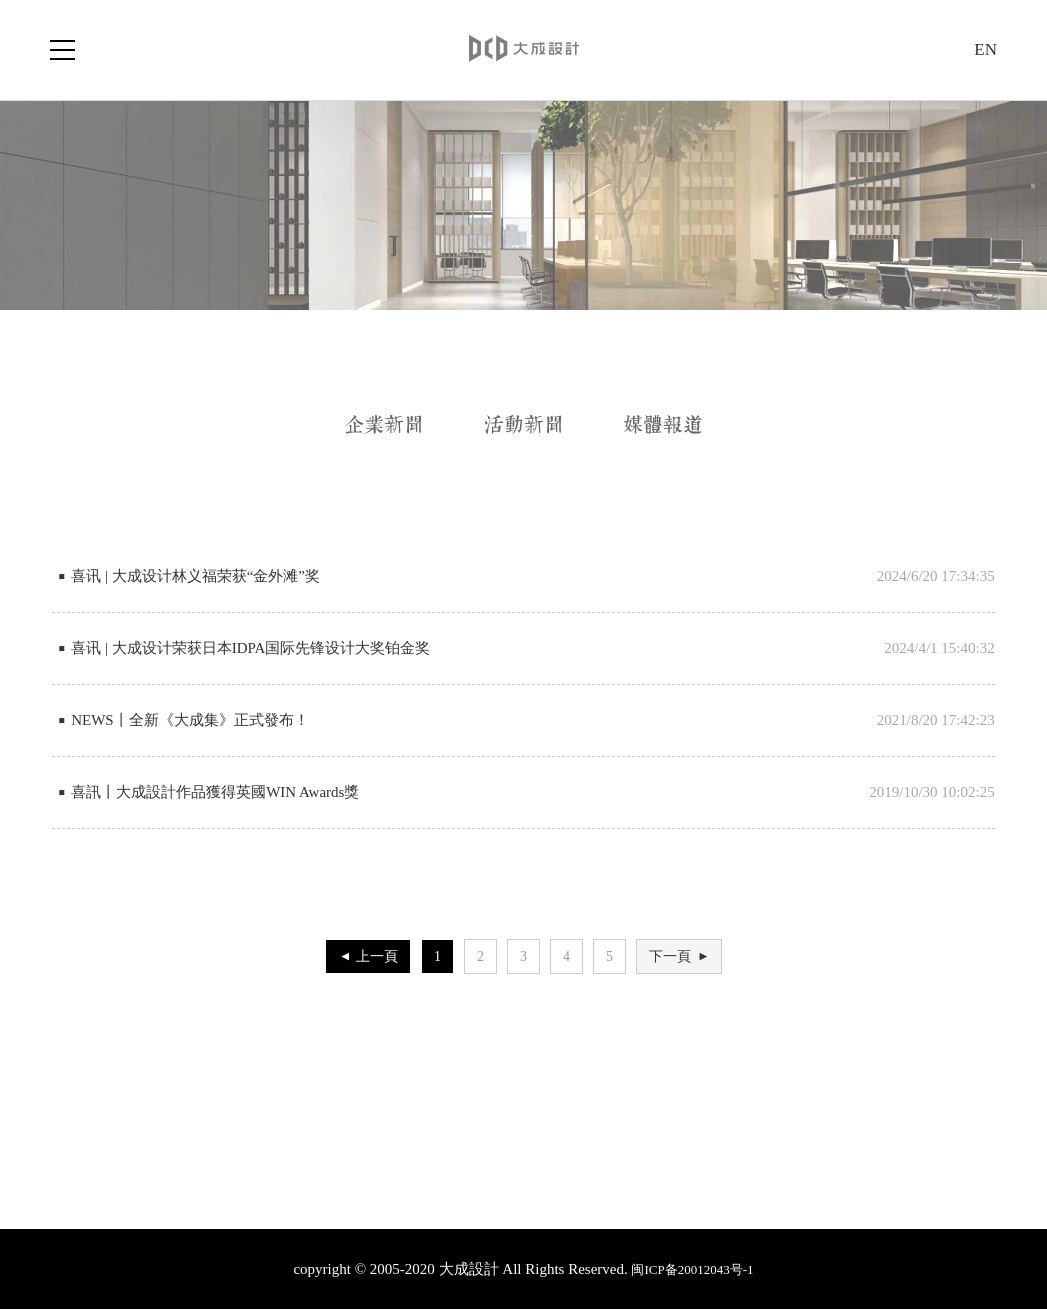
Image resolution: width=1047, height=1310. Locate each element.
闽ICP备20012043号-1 (692, 1269)
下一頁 (684, 956)
